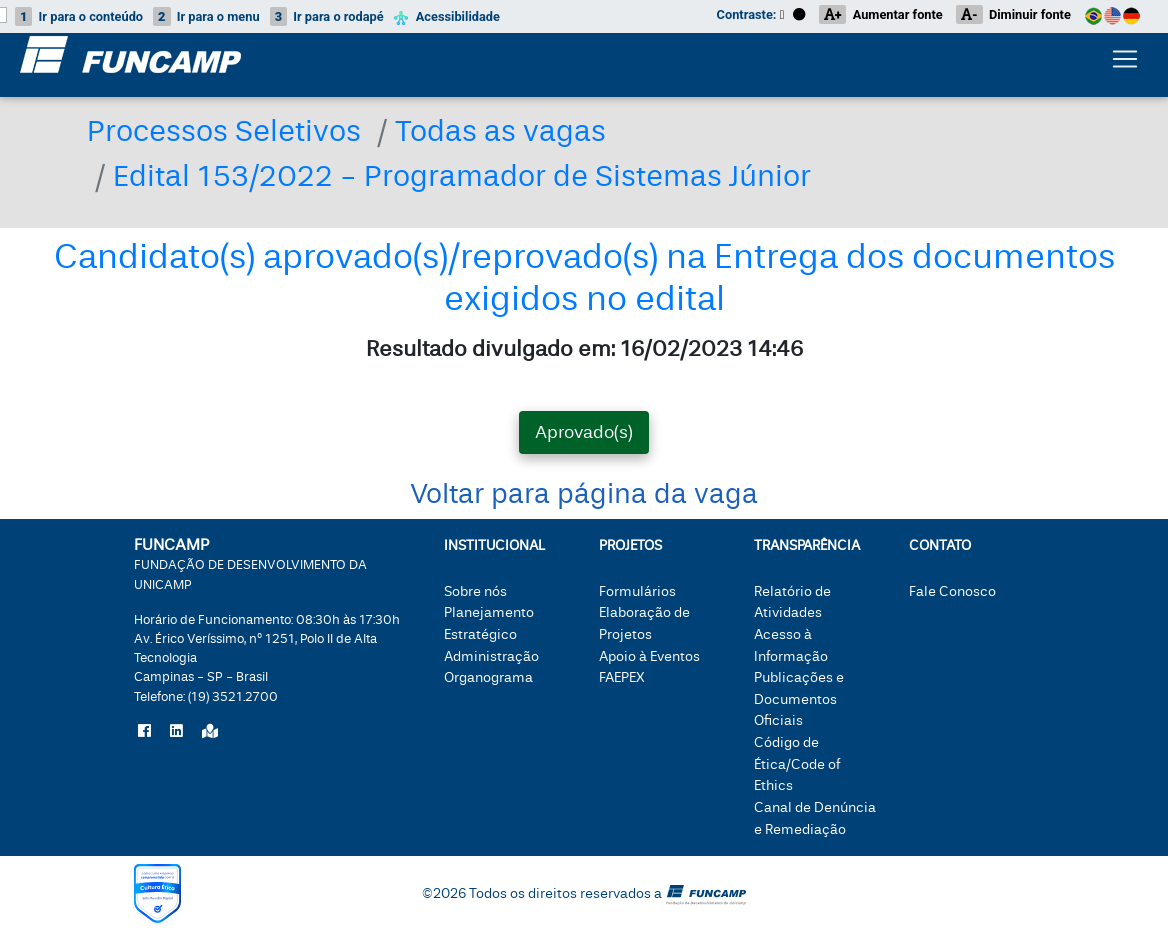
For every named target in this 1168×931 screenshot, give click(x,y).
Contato (940, 545)
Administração (491, 656)
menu (206, 16)
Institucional (494, 545)
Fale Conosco (952, 591)
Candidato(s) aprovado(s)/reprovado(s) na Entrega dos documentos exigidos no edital (584, 277)
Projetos (630, 545)
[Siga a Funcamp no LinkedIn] (176, 732)
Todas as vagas (500, 131)
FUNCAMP (250, 563)
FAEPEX (622, 677)
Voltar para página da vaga (584, 494)
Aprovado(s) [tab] (584, 432)
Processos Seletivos (224, 131)
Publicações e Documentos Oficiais (799, 699)
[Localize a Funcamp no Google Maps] (210, 732)
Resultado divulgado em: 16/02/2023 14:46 (584, 349)
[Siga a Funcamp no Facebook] (144, 732)
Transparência (807, 545)
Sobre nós (475, 591)
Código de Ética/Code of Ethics (797, 764)
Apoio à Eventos (649, 656)
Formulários (637, 591)
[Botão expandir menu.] (1125, 63)
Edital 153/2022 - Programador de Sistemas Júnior (462, 176)
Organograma (488, 677)
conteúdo (79, 16)
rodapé (327, 16)
